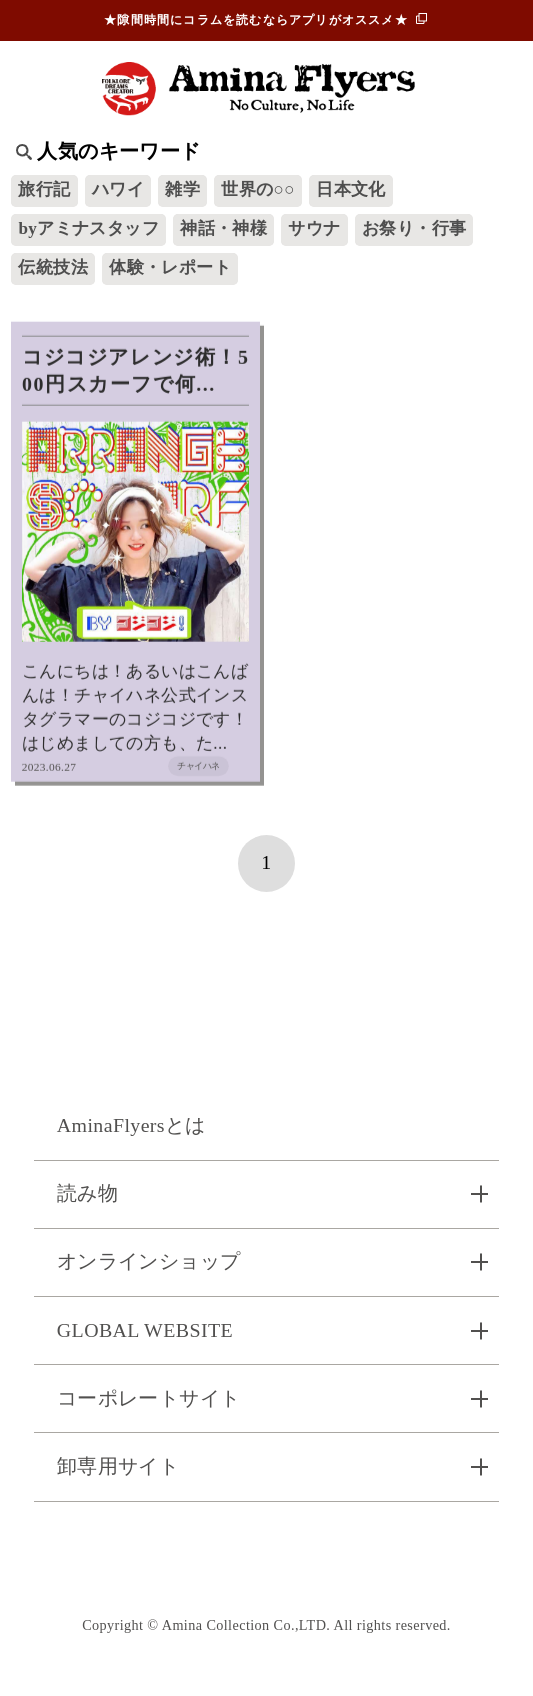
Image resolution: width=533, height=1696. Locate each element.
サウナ (314, 228)
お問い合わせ (266, 1558)
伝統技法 (53, 267)
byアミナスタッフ (88, 228)
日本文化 (351, 189)
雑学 (182, 189)
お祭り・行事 (414, 228)
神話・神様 (223, 228)
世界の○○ (258, 189)
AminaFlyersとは (131, 1125)
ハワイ (118, 189)
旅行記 (44, 189)
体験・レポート (170, 267)
